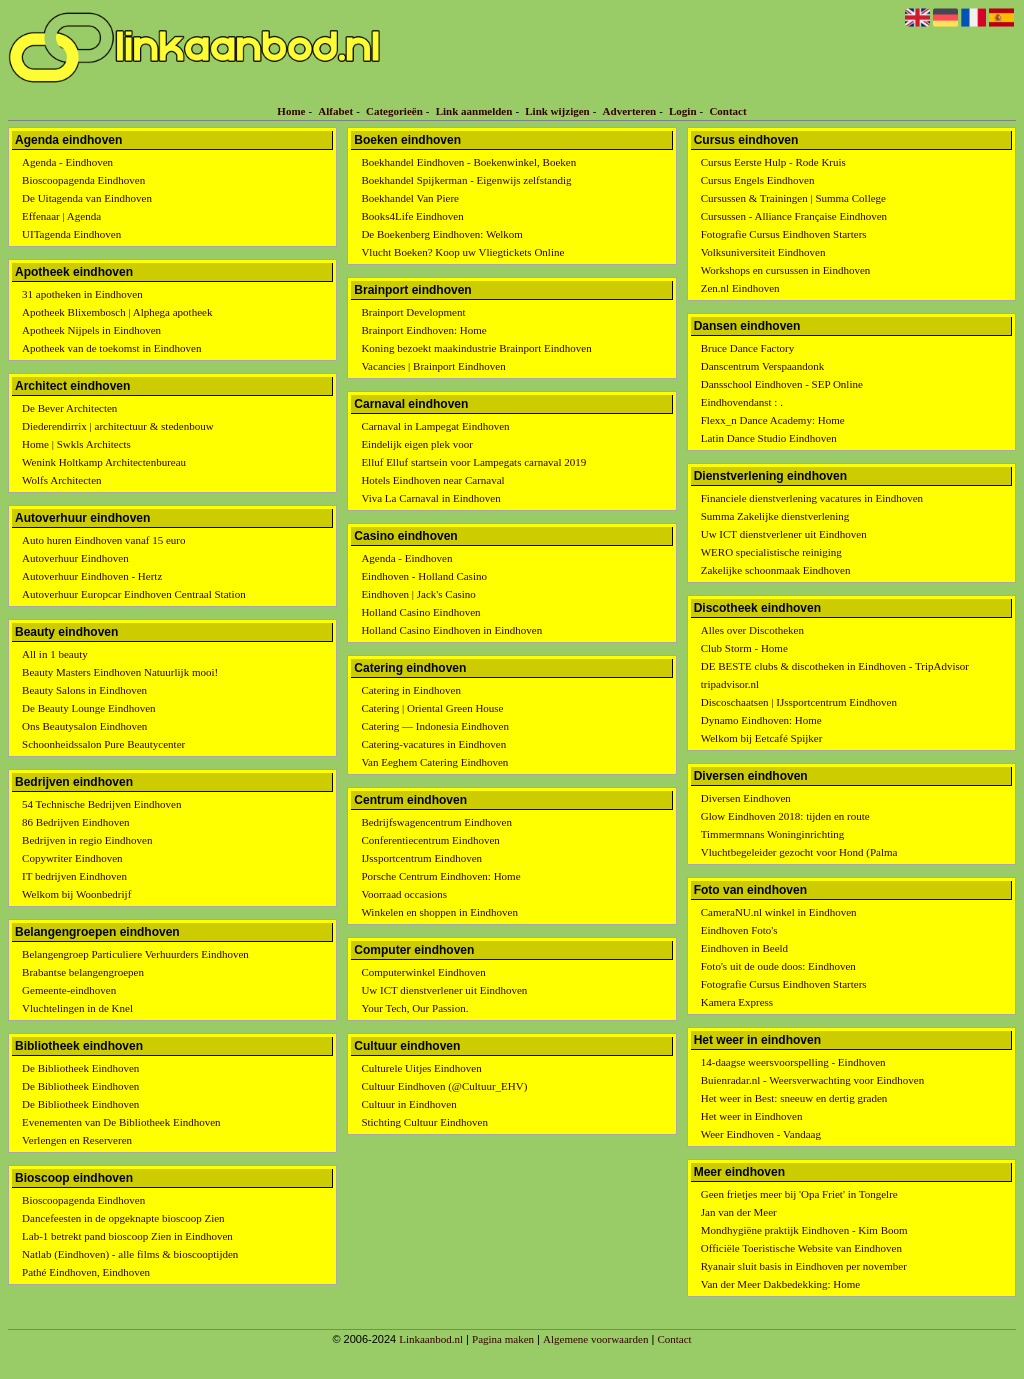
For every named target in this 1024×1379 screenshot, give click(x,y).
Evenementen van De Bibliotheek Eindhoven (121, 1122)
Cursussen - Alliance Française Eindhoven (794, 216)
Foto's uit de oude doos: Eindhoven (778, 966)
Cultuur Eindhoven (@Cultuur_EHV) (444, 1086)
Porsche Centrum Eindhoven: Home (440, 876)
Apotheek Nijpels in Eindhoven (91, 330)
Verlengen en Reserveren (77, 1140)
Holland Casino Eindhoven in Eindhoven (451, 630)
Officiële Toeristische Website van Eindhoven (801, 1248)
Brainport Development (413, 312)
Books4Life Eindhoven (412, 216)
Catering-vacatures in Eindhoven (433, 744)
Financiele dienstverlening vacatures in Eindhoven (812, 498)
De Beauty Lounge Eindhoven (89, 708)
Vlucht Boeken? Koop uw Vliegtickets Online (462, 252)
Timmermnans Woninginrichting (773, 834)
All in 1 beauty (55, 654)
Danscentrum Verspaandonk (763, 366)
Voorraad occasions (404, 894)
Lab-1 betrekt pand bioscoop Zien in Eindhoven (127, 1236)
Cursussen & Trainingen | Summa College (793, 198)
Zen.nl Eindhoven (740, 288)
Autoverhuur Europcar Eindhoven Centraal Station (134, 594)
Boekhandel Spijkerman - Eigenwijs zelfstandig (466, 180)
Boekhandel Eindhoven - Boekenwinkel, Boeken (468, 162)
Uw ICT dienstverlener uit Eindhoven (444, 990)
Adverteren (630, 111)
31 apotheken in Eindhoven (82, 294)
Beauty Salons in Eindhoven (84, 690)
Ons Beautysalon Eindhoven (84, 726)
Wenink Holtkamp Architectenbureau (104, 462)
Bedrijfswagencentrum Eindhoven (436, 822)
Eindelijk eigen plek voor (417, 444)
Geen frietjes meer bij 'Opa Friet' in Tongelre (799, 1194)
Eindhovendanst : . (742, 402)
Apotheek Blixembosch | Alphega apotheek (117, 312)
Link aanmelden (474, 111)
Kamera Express (737, 1002)
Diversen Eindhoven (746, 798)
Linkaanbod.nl (431, 1339)
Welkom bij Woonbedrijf (76, 894)
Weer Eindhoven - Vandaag (761, 1134)
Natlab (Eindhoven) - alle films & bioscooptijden (130, 1254)
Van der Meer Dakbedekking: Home (780, 1284)
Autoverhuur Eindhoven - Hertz (92, 576)
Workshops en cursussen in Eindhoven (786, 270)
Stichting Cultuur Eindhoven (424, 1122)
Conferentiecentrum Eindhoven (430, 840)
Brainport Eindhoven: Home (423, 330)
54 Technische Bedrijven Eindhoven (101, 804)
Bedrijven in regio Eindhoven (87, 840)
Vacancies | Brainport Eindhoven (433, 366)
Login (683, 111)
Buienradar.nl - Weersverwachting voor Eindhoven (812, 1080)
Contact (727, 111)
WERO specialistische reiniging (771, 552)
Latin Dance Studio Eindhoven (769, 438)
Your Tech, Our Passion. (414, 1008)
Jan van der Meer (739, 1212)
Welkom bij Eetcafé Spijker (762, 738)
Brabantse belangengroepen (83, 972)
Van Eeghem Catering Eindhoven (434, 762)
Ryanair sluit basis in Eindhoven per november (804, 1266)
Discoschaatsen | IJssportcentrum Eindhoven (799, 702)
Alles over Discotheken (752, 630)
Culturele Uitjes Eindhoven (421, 1068)
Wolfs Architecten (61, 480)
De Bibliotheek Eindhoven (80, 1068)
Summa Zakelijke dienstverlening (775, 516)
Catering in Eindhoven (411, 690)
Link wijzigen (557, 111)
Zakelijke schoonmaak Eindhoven (776, 570)
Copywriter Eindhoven (72, 858)
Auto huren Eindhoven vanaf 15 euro (103, 540)
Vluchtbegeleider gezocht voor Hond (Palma (799, 852)
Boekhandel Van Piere (410, 198)
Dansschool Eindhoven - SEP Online (782, 384)
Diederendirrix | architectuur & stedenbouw (118, 426)
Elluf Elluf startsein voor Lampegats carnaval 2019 (473, 462)
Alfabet (335, 111)
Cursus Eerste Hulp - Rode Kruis (773, 162)
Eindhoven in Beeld (744, 948)
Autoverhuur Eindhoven (75, 558)
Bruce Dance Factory (747, 348)
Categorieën (394, 111)
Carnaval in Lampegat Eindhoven (435, 426)
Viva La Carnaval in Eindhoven (430, 498)
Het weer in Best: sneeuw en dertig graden (794, 1098)
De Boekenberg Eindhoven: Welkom (442, 234)
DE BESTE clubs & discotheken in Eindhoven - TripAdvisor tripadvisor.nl (835, 675)
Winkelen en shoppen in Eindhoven (439, 912)
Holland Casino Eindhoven (420, 612)
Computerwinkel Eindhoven (423, 972)
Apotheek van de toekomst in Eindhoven (111, 348)
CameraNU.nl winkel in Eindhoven (779, 912)
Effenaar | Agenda (61, 216)
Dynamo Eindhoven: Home (761, 720)
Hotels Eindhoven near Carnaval (432, 480)
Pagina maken (503, 1339)
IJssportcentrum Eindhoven (421, 858)
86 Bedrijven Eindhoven (76, 822)
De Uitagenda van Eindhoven (87, 198)
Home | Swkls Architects (76, 444)
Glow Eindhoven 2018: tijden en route (785, 816)
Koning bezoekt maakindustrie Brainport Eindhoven (476, 348)
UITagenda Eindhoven (71, 234)
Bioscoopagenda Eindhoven (83, 180)
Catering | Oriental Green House (432, 708)
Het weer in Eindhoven (752, 1116)
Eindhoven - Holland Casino (424, 576)
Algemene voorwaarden (595, 1339)
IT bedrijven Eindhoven (74, 876)
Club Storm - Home (744, 648)
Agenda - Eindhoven (67, 162)
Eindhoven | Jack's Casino (418, 594)
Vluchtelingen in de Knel (77, 1008)
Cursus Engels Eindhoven (758, 180)
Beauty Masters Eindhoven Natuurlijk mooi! (120, 672)
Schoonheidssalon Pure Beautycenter (103, 744)
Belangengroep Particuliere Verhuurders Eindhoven (135, 954)
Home (291, 111)
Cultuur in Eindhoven (408, 1104)
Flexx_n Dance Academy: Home (773, 420)
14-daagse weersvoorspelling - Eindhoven (793, 1062)
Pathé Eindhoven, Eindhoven (86, 1272)
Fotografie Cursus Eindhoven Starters (784, 234)
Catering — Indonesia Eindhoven (435, 726)
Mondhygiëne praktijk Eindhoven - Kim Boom (804, 1230)
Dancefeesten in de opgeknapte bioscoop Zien (123, 1218)
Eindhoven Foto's (739, 930)
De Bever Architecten (69, 408)
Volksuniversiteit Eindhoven (763, 252)
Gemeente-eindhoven (69, 990)
